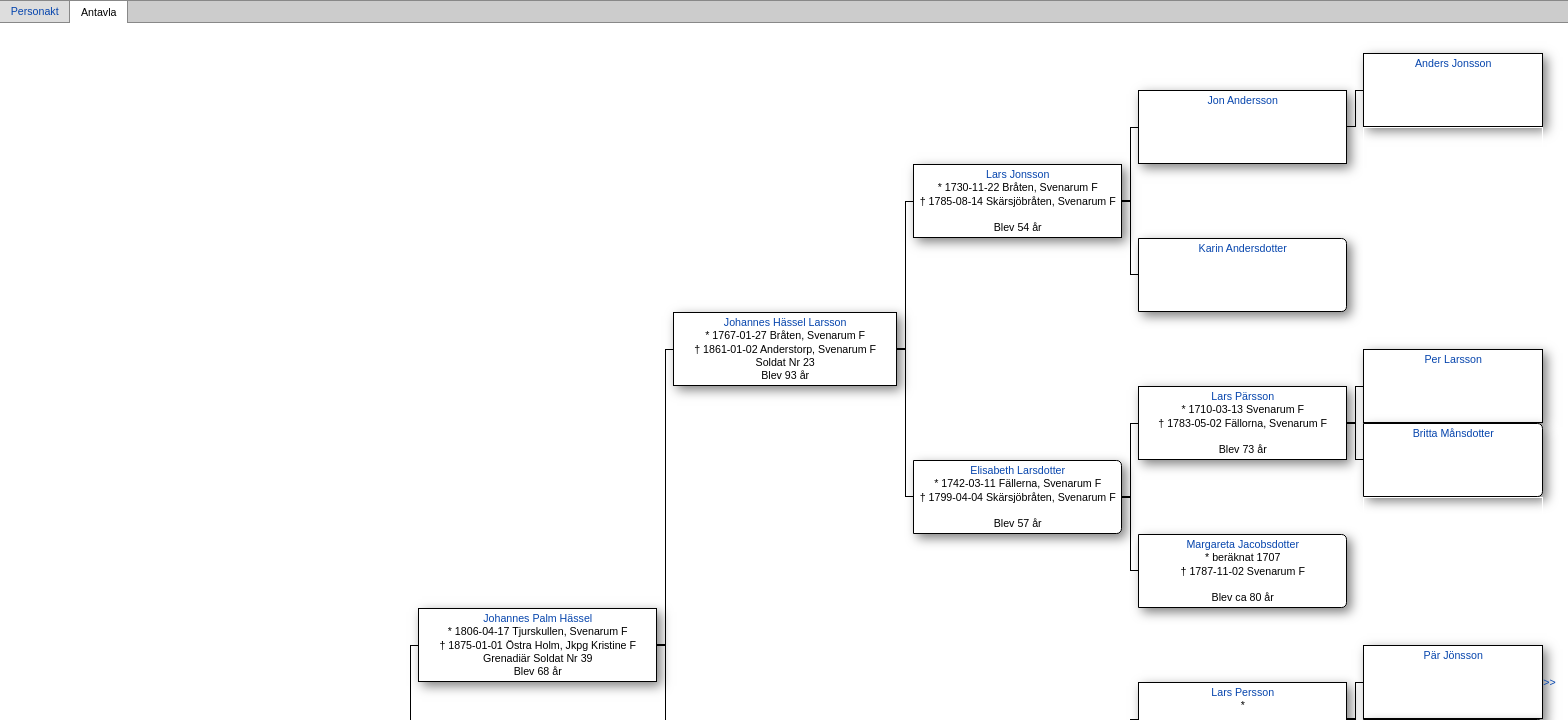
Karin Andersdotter (1243, 248)
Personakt (35, 12)
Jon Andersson (1242, 100)
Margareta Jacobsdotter (1242, 544)
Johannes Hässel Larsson (785, 322)
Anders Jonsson (1453, 63)
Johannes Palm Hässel (537, 618)
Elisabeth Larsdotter (1017, 470)
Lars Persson (1242, 692)
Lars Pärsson (1242, 396)
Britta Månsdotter (1453, 433)
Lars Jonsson (1017, 174)
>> (1549, 682)
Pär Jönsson (1453, 655)
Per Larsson (1452, 359)
